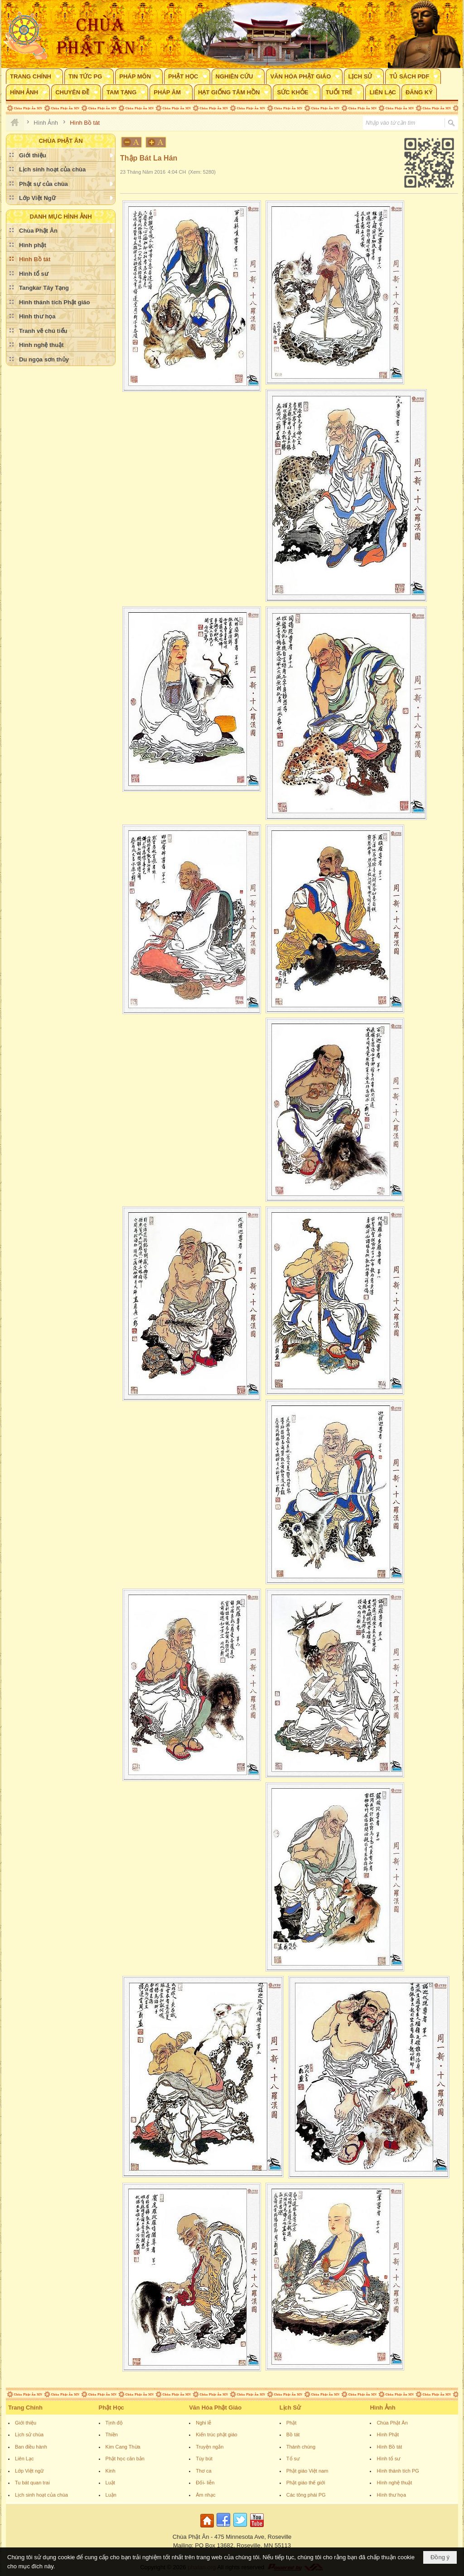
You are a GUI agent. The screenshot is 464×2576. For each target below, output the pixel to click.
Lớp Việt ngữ (29, 2471)
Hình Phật (388, 2434)
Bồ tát (293, 2434)
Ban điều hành (31, 2446)
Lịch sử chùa (29, 2434)
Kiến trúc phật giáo (216, 2434)
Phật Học (111, 2407)
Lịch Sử (290, 2407)
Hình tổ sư (388, 2458)
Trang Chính (25, 2407)
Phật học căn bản (125, 2458)
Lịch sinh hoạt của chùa (41, 2495)
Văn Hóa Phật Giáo (215, 2407)
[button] (34, 76)
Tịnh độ (114, 2422)
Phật (291, 2422)
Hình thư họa (391, 2495)
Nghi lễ (203, 2422)
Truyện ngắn (209, 2446)
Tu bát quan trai (32, 2482)
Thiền (112, 2434)
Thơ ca (204, 2471)
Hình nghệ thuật (394, 2482)
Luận (111, 2495)
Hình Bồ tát (389, 2446)
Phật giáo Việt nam (307, 2471)
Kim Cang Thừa (123, 2446)
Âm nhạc (205, 2495)
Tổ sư (293, 2458)
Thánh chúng (300, 2446)
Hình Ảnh (382, 2407)
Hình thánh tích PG (398, 2471)
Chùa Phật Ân (392, 2422)
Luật (110, 2482)
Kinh (111, 2471)
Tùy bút (204, 2458)
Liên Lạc (24, 2458)
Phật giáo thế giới (305, 2482)
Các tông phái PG (306, 2495)
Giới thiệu (25, 2422)
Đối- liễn (205, 2482)
